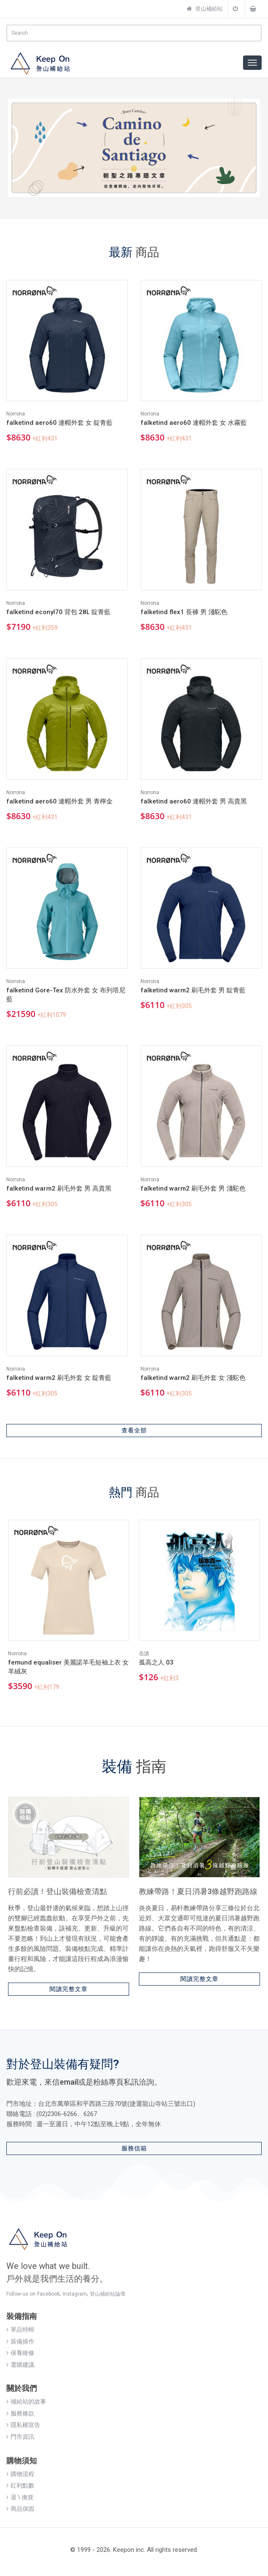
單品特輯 (20, 2329)
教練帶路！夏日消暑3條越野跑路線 (198, 1891)
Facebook (48, 2294)
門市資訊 (20, 2436)
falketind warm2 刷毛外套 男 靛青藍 (193, 990)
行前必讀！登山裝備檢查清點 (57, 1891)
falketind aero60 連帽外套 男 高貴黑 (194, 801)
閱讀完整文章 (69, 1989)
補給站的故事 (26, 2401)
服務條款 (20, 2413)
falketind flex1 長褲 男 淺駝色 (184, 612)
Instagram (75, 2294)
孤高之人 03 (156, 1662)
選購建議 (20, 2364)
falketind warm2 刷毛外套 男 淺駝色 (193, 1188)
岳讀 (144, 1653)
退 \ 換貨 (19, 2497)
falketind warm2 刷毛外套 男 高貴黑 (58, 1188)
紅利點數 (20, 2485)
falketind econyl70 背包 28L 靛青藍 (58, 612)
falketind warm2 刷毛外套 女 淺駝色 (193, 1378)
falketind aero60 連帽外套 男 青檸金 (59, 801)
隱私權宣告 (23, 2424)
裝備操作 (20, 2341)
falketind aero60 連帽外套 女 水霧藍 (194, 423)
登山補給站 (205, 9)
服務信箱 (134, 2148)
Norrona (15, 414)
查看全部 (134, 1430)
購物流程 (20, 2474)
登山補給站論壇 (107, 2294)
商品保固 (20, 2508)
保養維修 (20, 2352)
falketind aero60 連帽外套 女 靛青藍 (59, 423)
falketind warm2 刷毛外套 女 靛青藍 (58, 1378)
